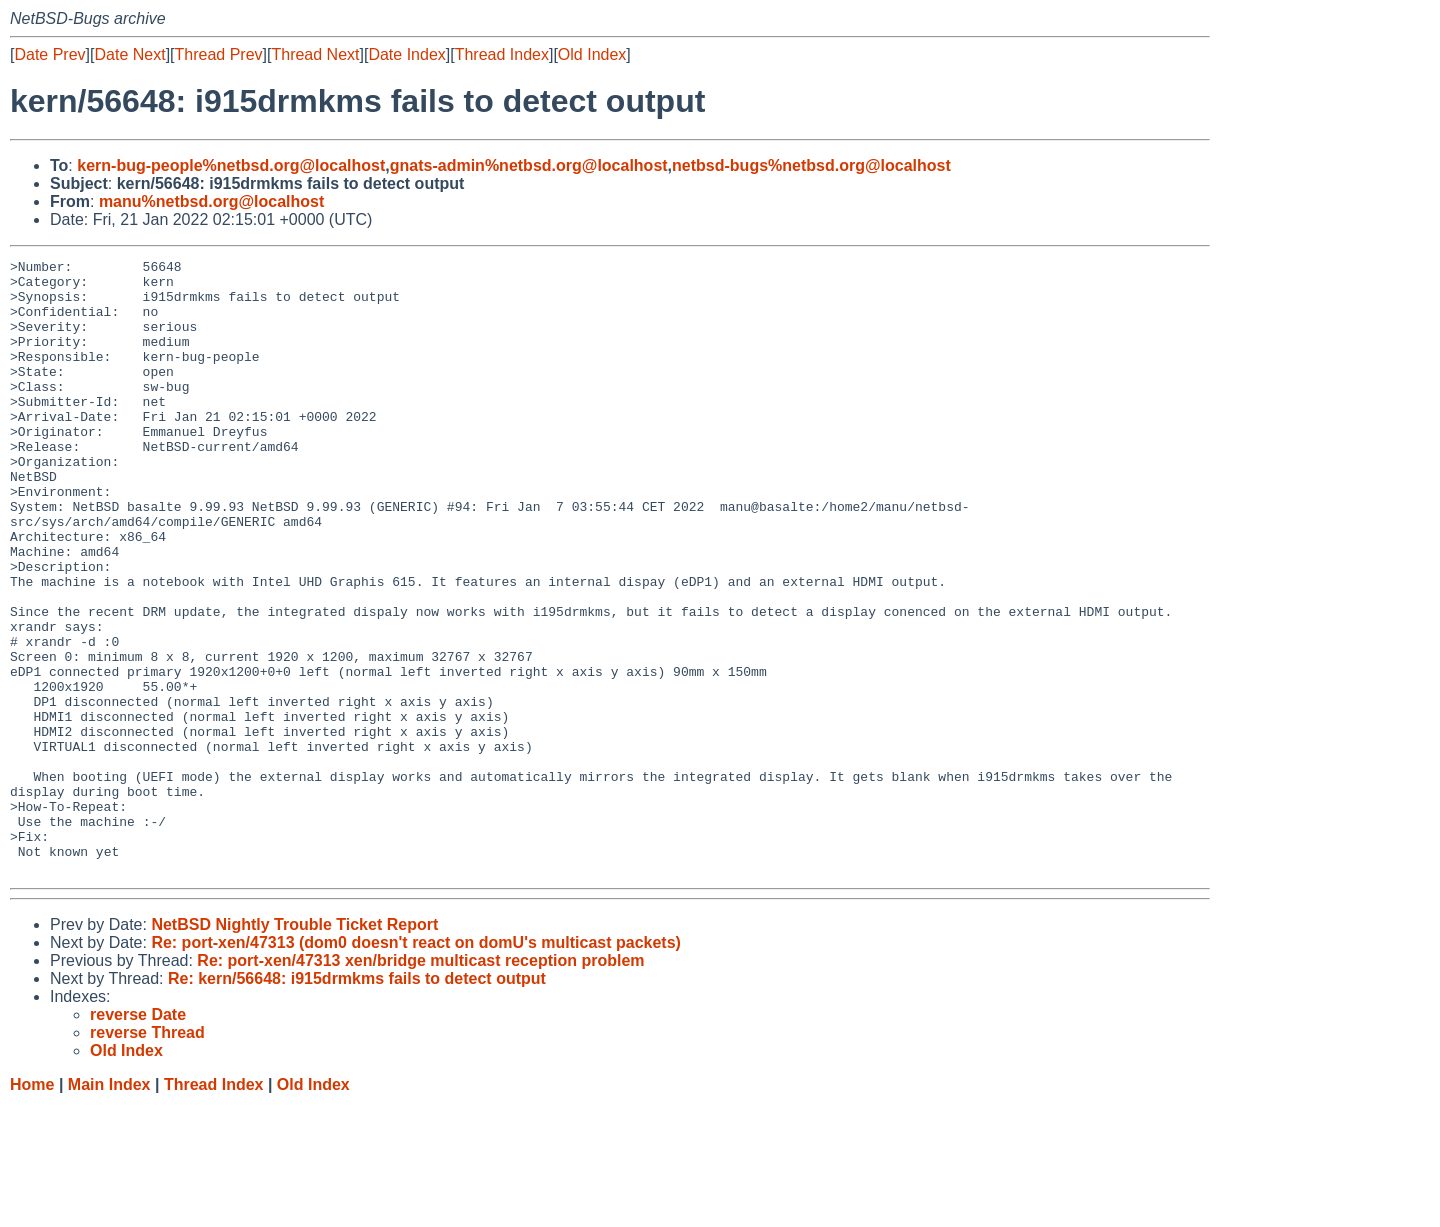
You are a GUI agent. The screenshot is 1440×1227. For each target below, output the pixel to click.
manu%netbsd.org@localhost (211, 201)
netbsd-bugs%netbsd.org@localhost (811, 165)
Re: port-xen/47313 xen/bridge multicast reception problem (420, 1083)
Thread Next (315, 54)
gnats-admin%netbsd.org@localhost (529, 165)
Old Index (592, 54)
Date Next (129, 54)
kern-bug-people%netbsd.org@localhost (231, 165)
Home (32, 1207)
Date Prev (49, 54)
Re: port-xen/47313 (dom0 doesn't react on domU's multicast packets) (416, 1065)
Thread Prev (219, 54)
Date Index (406, 54)
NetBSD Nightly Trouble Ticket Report (294, 1047)
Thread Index (502, 54)
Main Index (109, 1207)
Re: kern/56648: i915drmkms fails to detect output (357, 1101)
